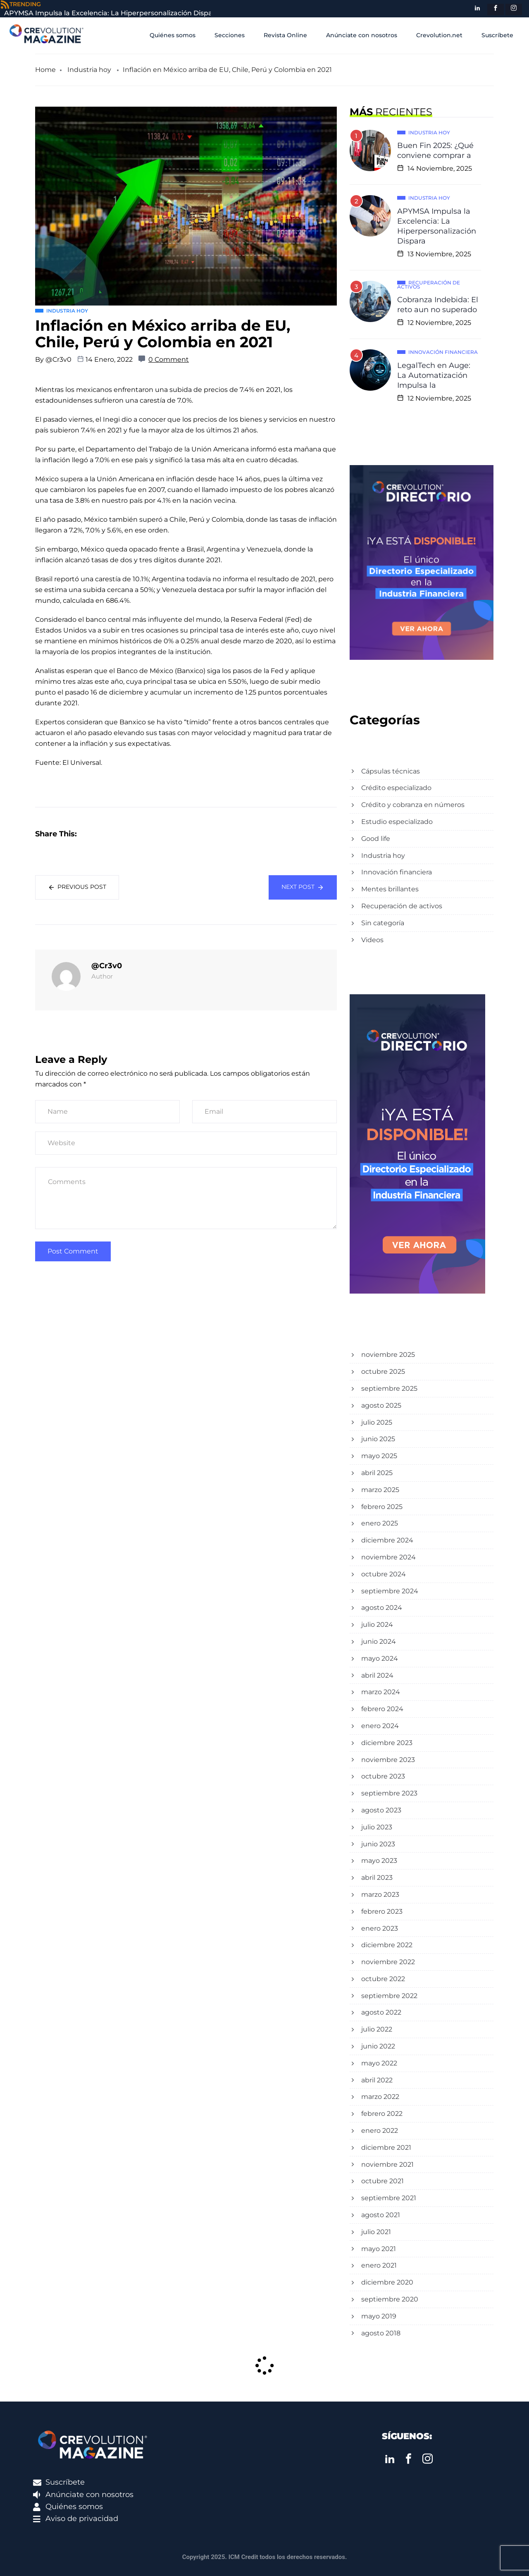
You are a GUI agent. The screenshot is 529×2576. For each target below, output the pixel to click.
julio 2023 (376, 1827)
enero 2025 (379, 1523)
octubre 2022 (383, 1979)
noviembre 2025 (388, 1354)
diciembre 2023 (386, 1743)
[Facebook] (495, 9)
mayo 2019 (378, 2316)
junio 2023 (378, 1844)
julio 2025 (376, 1422)
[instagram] (513, 9)
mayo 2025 (379, 1456)
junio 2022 (378, 2046)
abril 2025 (377, 1473)
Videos (372, 940)
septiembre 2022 (389, 1996)
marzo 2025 (380, 1490)
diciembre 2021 (386, 2147)
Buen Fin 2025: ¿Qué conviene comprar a (435, 150)
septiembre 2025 (389, 1388)
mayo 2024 (379, 1658)
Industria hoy (89, 70)
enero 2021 (379, 2265)
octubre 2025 (383, 1371)
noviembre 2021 (387, 2164)
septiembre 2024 (389, 1591)
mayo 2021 (378, 2249)
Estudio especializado (397, 822)
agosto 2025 (381, 1405)
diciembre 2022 (386, 1945)
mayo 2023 (379, 1861)
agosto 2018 (380, 2333)
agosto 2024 (381, 1607)
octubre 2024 (383, 1574)
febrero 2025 (382, 1507)
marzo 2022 (380, 2097)
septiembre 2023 (389, 1793)
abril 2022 (377, 2080)
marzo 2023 (380, 1894)
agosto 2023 (381, 1810)
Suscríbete (497, 35)
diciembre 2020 (387, 2282)
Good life (375, 839)
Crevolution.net (439, 35)
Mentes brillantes (390, 889)
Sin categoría (382, 923)
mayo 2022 (379, 2063)
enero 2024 (380, 1726)
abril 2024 (377, 1675)
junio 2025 (378, 1439)
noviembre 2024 (388, 1557)
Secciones (229, 35)
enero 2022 (379, 2130)
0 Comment (168, 359)
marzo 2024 (380, 1692)
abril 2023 (377, 1877)
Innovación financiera (396, 872)
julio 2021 (376, 2232)
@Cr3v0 (58, 359)
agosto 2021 (380, 2215)
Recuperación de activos (401, 906)
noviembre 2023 (388, 1760)
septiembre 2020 (389, 2299)
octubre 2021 (382, 2181)
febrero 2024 (382, 1709)
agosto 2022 (381, 2012)
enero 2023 (379, 1928)
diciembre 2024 (387, 1540)
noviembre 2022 (388, 1962)
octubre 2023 (383, 1776)
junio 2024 (378, 1641)
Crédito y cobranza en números (413, 805)
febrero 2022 (382, 2114)
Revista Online (285, 35)
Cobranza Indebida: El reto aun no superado (437, 304)
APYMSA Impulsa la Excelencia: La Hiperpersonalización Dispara (436, 226)
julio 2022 (376, 2029)
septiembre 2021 (388, 2198)
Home (45, 70)
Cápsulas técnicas (390, 771)
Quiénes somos (172, 35)
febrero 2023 (382, 1911)
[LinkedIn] (477, 9)
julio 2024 (377, 1624)
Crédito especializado (396, 788)
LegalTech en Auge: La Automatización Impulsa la (433, 375)
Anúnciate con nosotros (361, 35)
